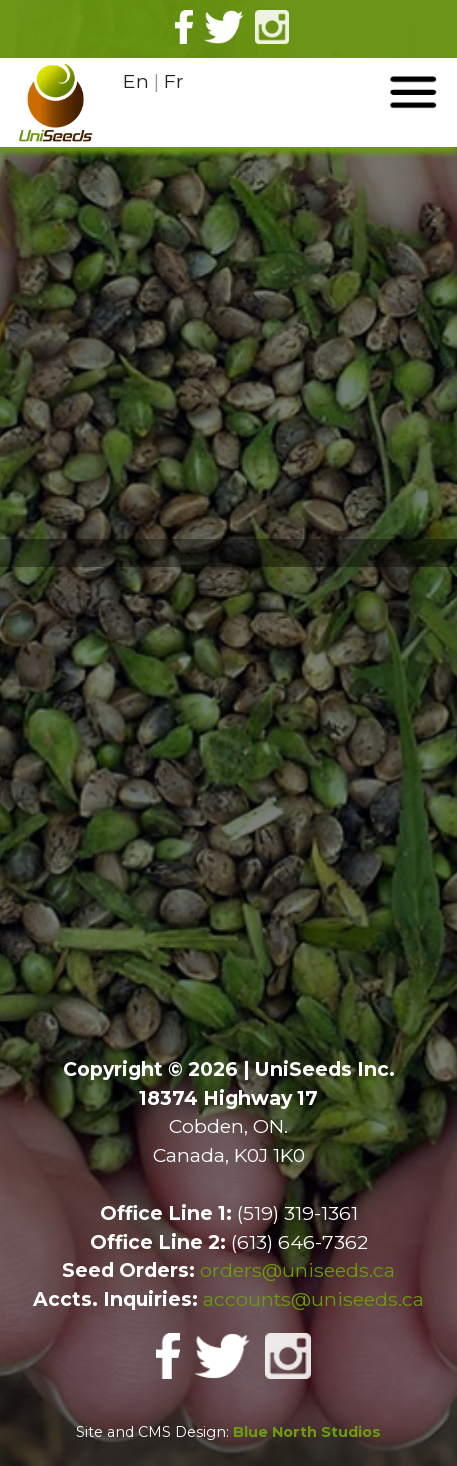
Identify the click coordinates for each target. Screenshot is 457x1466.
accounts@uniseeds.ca (313, 1299)
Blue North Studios (307, 1432)
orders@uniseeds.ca (297, 1270)
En (136, 81)
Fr (174, 81)
